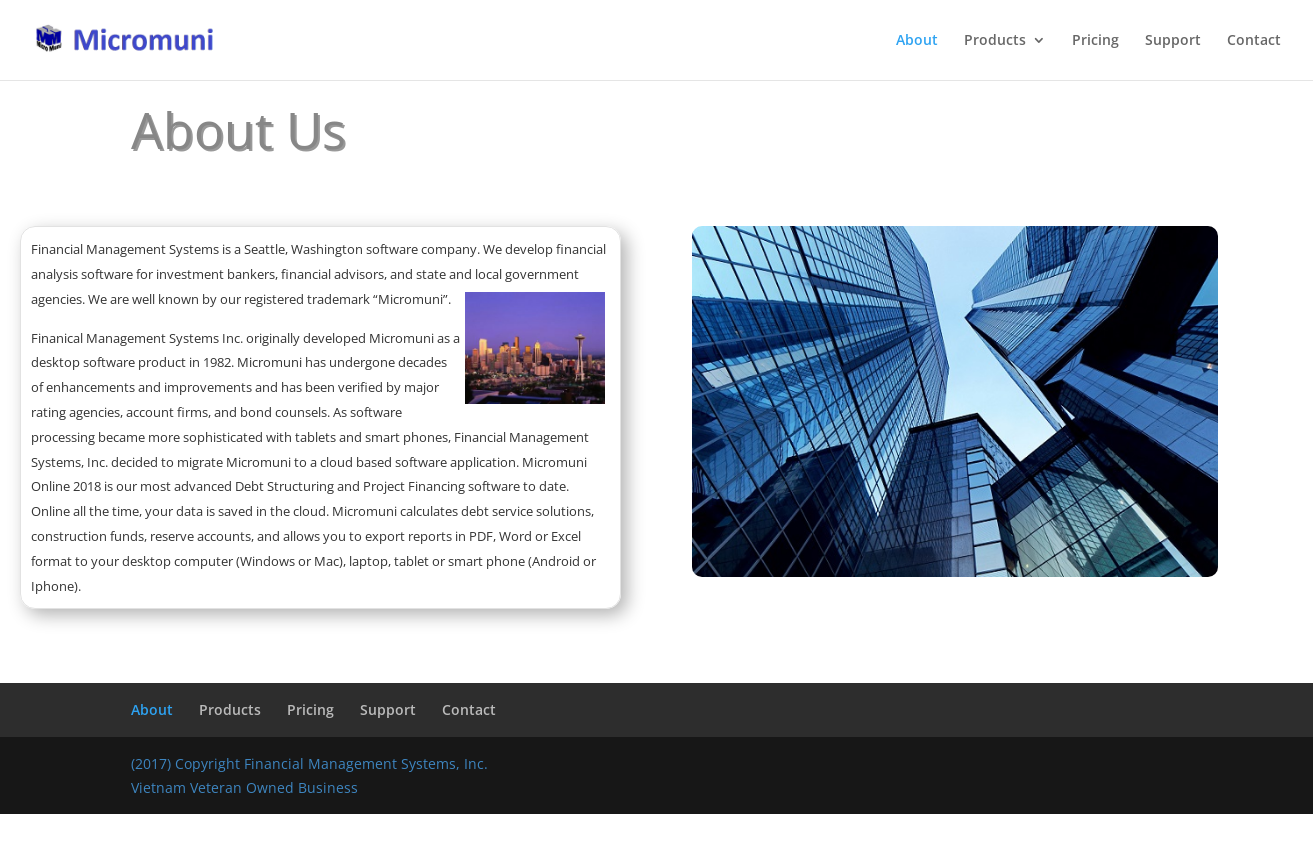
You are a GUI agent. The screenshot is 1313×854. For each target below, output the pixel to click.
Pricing (1095, 41)
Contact (1254, 41)
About (917, 41)
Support (1173, 41)
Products (995, 41)
